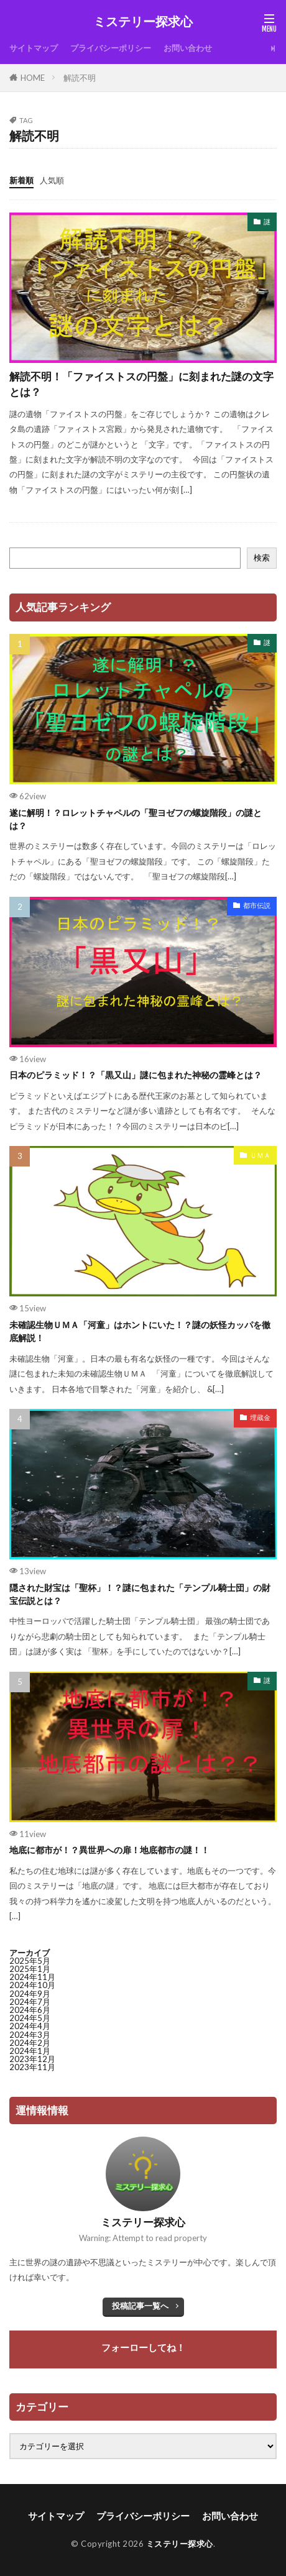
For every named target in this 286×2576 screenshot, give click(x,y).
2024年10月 (32, 1985)
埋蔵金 (260, 1417)
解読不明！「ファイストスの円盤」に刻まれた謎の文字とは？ (141, 384)
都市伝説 (256, 905)
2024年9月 (29, 1994)
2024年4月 (29, 2026)
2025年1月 (29, 1969)
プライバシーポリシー (110, 48)
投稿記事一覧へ (140, 2306)
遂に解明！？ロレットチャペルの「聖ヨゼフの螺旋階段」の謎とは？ (135, 819)
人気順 (52, 180)
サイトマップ (33, 48)
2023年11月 (32, 2067)
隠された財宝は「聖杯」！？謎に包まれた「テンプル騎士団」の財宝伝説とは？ (139, 1594)
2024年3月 (29, 2035)
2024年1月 (29, 2051)
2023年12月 (32, 2059)
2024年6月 (29, 2010)
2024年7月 (29, 2002)
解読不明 (79, 78)
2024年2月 (29, 2043)
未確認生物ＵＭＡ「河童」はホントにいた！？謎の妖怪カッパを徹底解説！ (139, 1331)
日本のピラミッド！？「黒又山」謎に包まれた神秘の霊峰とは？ (135, 1075)
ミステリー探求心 (143, 22)
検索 (262, 557)
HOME (33, 78)
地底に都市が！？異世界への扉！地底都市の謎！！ (109, 1850)
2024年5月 (29, 2018)
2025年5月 (29, 1961)
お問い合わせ (188, 48)
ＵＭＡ (260, 1155)
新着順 (21, 180)
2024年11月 (32, 1977)
